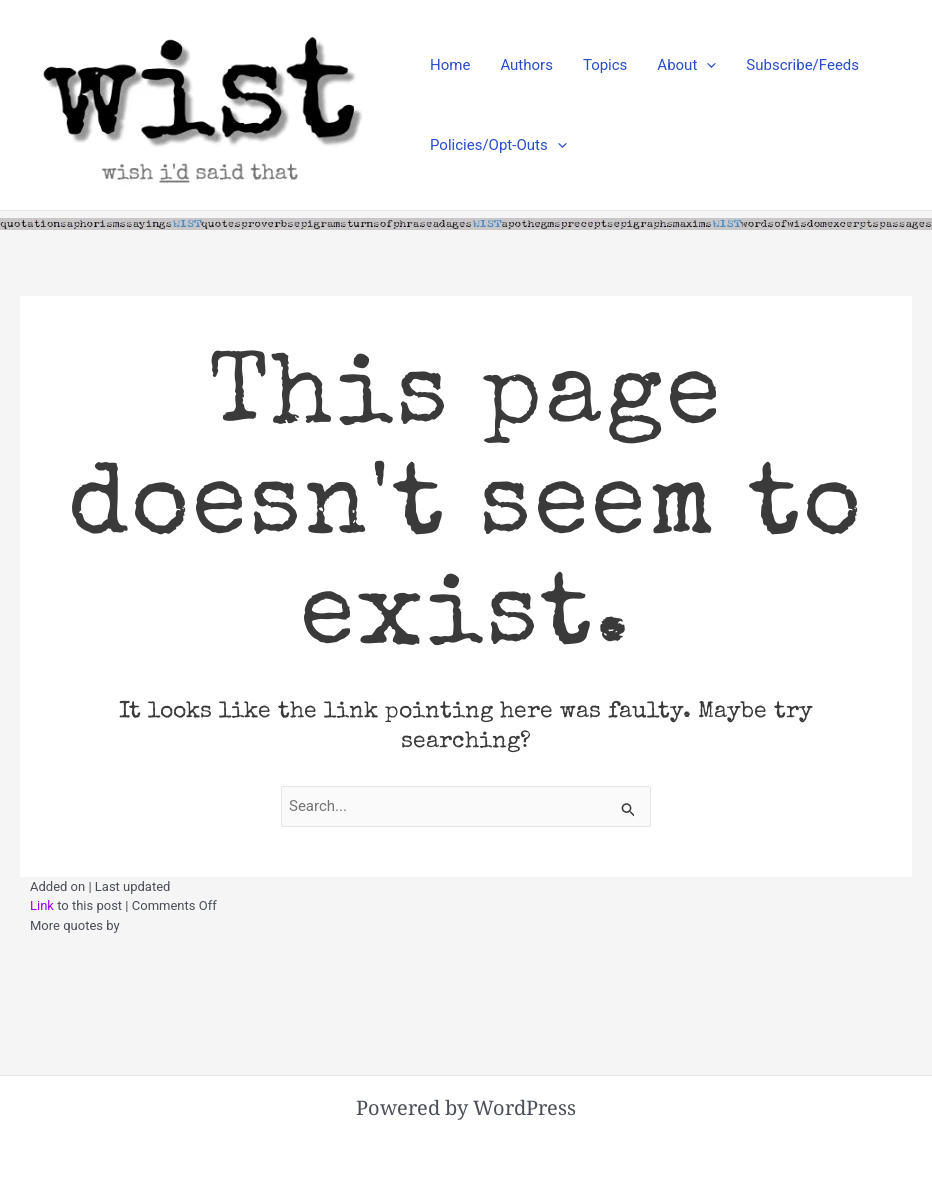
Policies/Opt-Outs (498, 145)
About (686, 65)
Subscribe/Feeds (802, 65)
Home (450, 65)
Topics (605, 65)
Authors (526, 65)
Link (42, 905)
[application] (706, 65)
